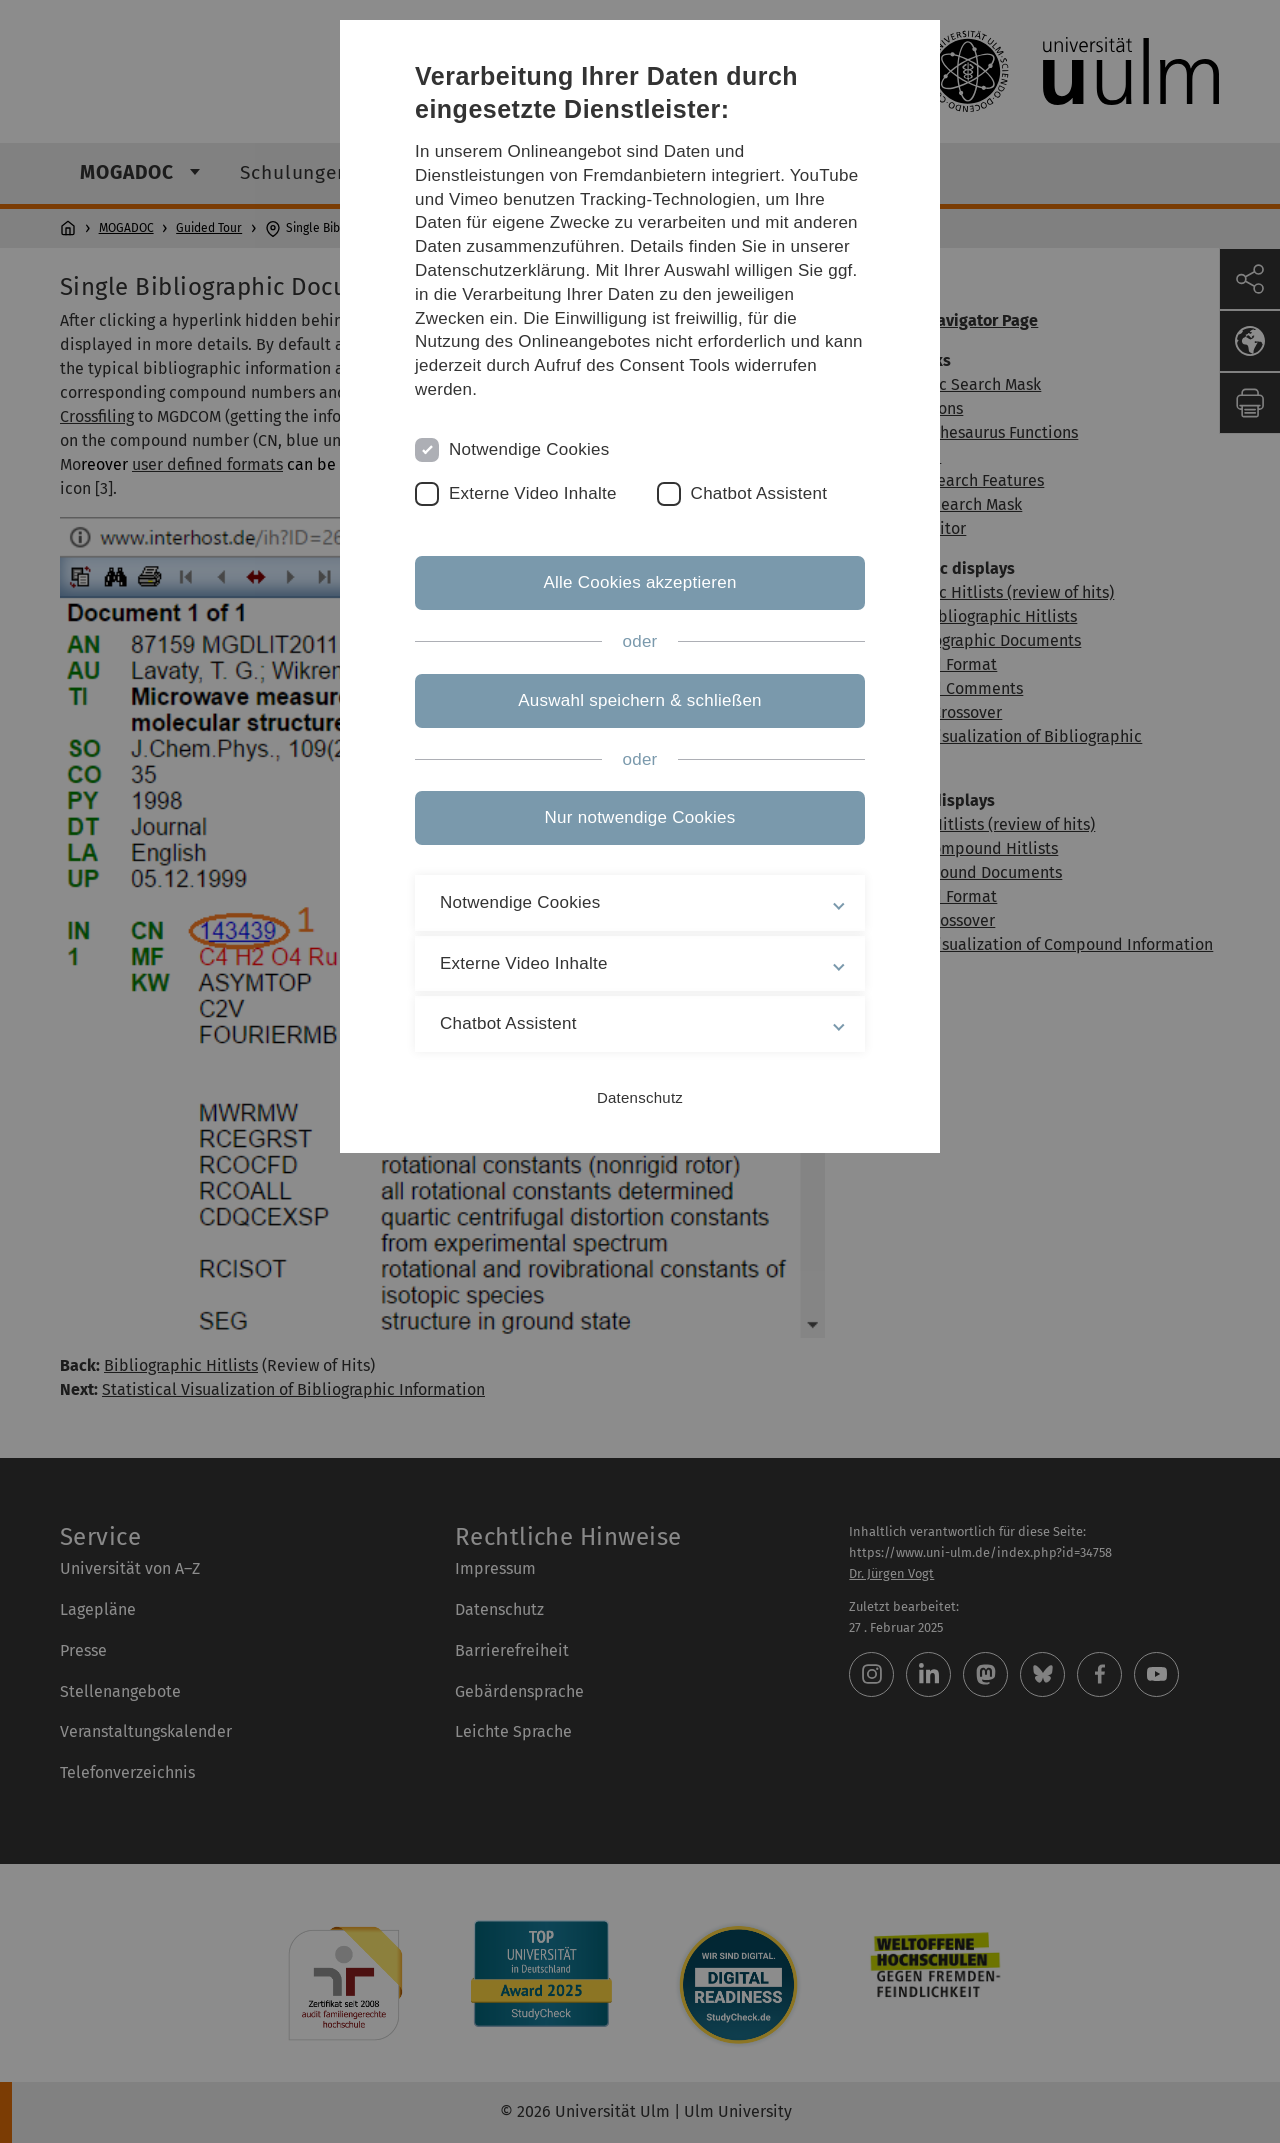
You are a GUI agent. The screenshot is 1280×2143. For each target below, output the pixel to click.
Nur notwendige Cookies (640, 817)
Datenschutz (640, 1097)
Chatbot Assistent (759, 493)
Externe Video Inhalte (533, 493)
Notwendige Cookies (529, 449)
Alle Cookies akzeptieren (639, 582)
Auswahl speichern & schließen (640, 700)
